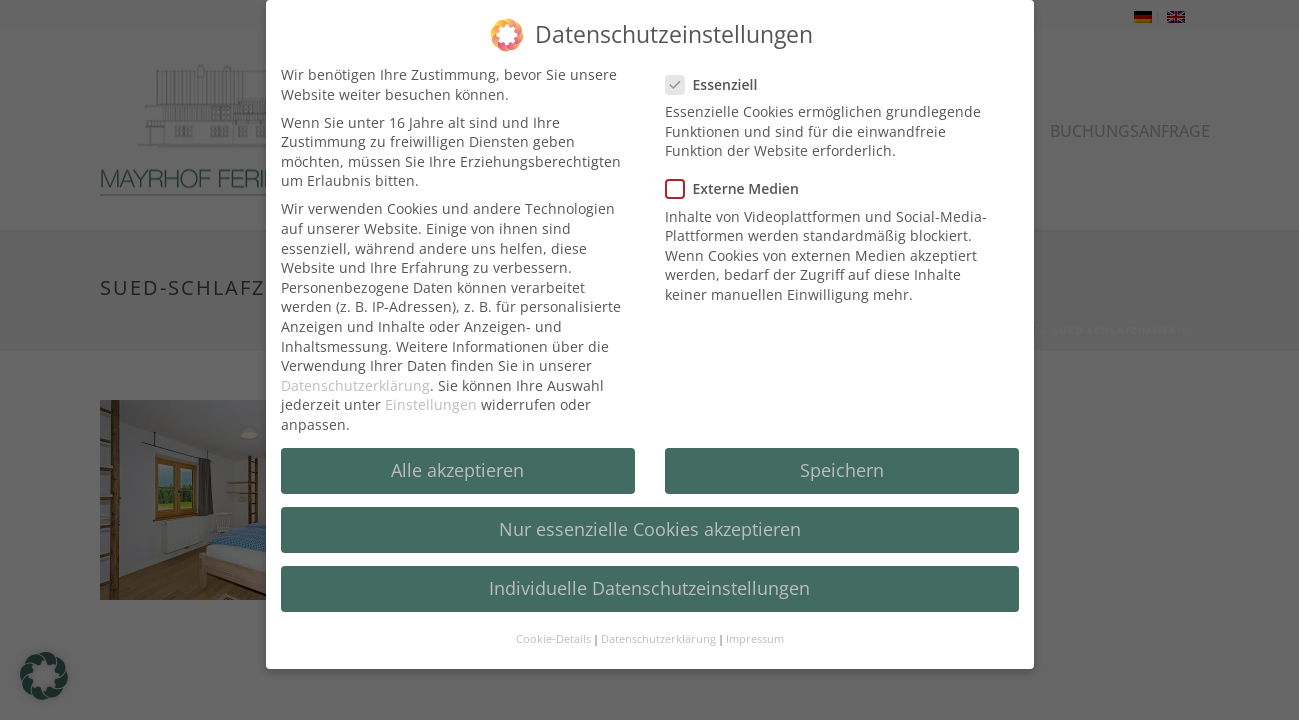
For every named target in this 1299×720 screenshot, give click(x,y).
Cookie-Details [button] (553, 631)
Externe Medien (738, 179)
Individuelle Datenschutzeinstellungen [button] (649, 579)
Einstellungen (431, 395)
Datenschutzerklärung (355, 376)
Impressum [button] (755, 631)
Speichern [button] (842, 461)
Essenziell (718, 75)
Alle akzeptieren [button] (457, 461)
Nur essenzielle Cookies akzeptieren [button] (650, 520)
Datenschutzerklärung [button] (658, 631)
